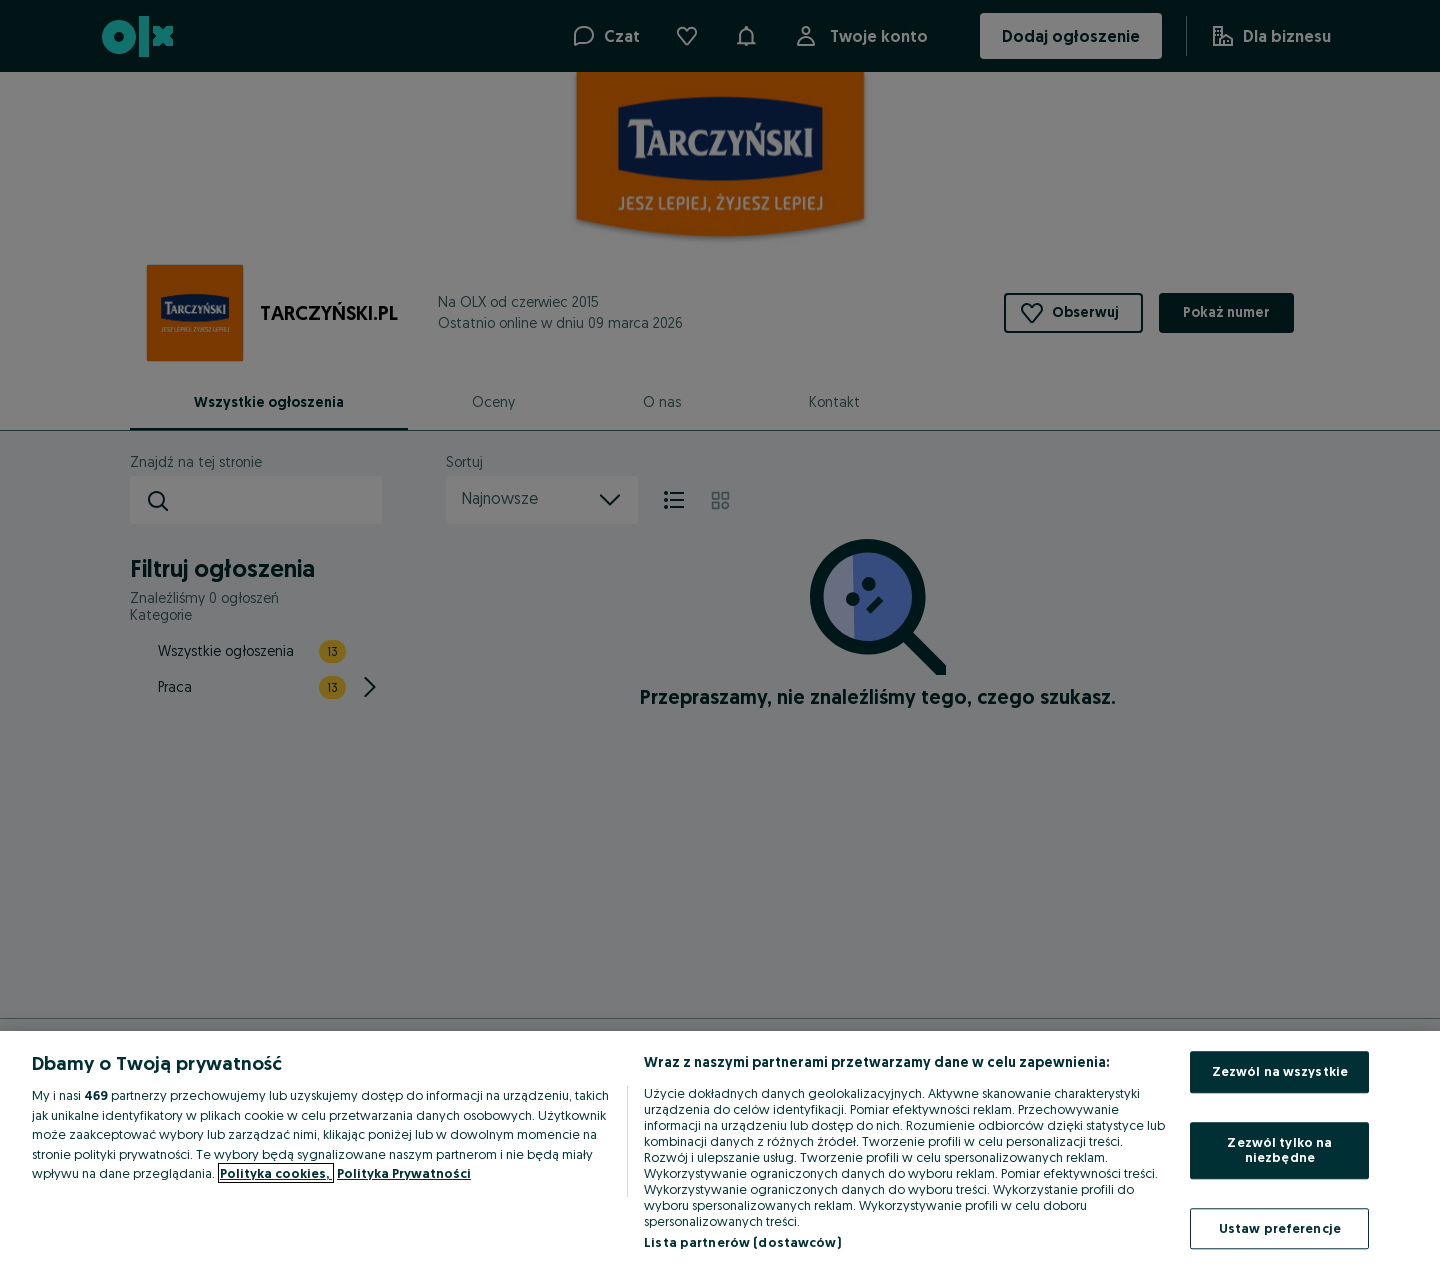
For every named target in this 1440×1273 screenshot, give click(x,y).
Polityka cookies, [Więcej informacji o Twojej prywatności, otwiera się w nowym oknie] (276, 1173)
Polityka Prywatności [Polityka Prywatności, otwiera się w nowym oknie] (404, 1173)
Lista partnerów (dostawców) (742, 1242)
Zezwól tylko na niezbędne (1279, 1150)
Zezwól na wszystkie (1280, 1071)
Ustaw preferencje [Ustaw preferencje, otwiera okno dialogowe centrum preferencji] (1280, 1228)
